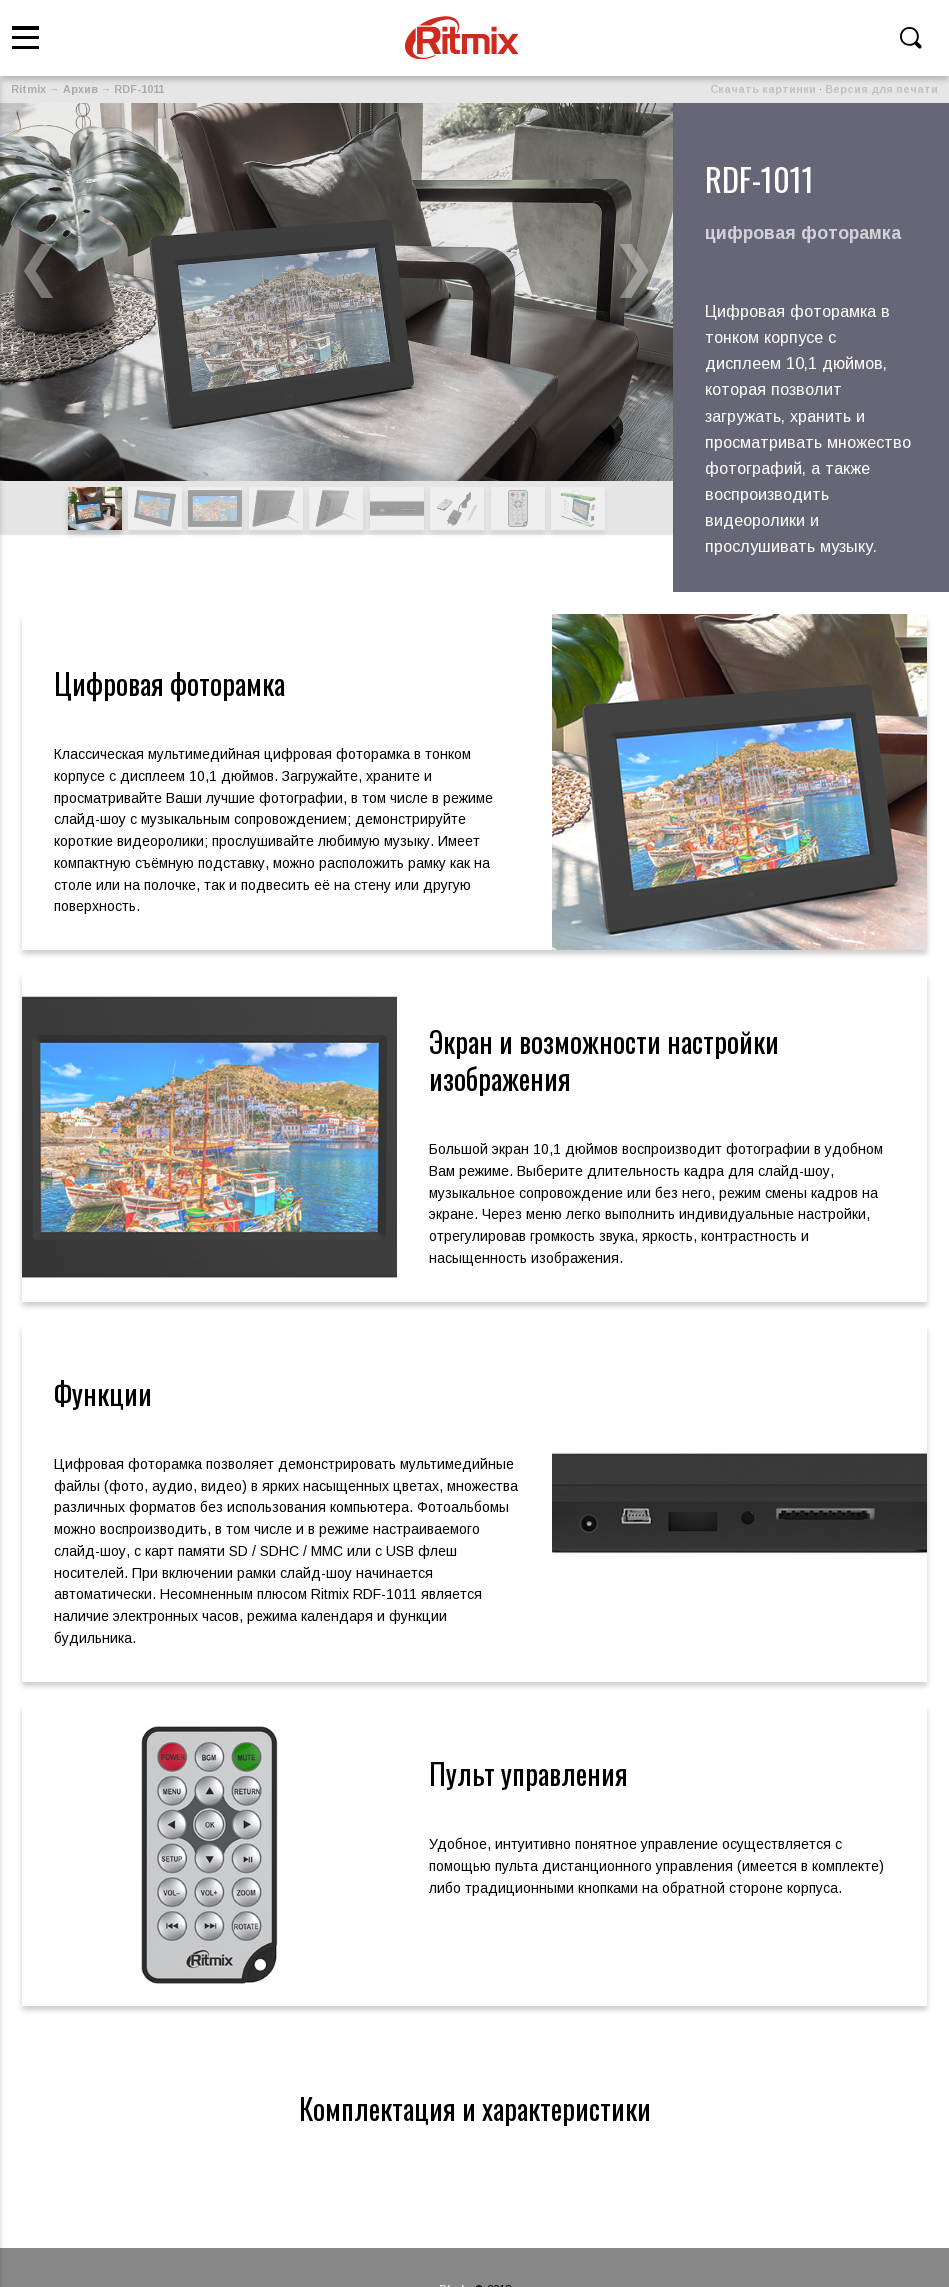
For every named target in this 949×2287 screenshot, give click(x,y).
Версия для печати (881, 89)
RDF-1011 (139, 89)
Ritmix (28, 89)
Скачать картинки (763, 89)
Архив (80, 89)
